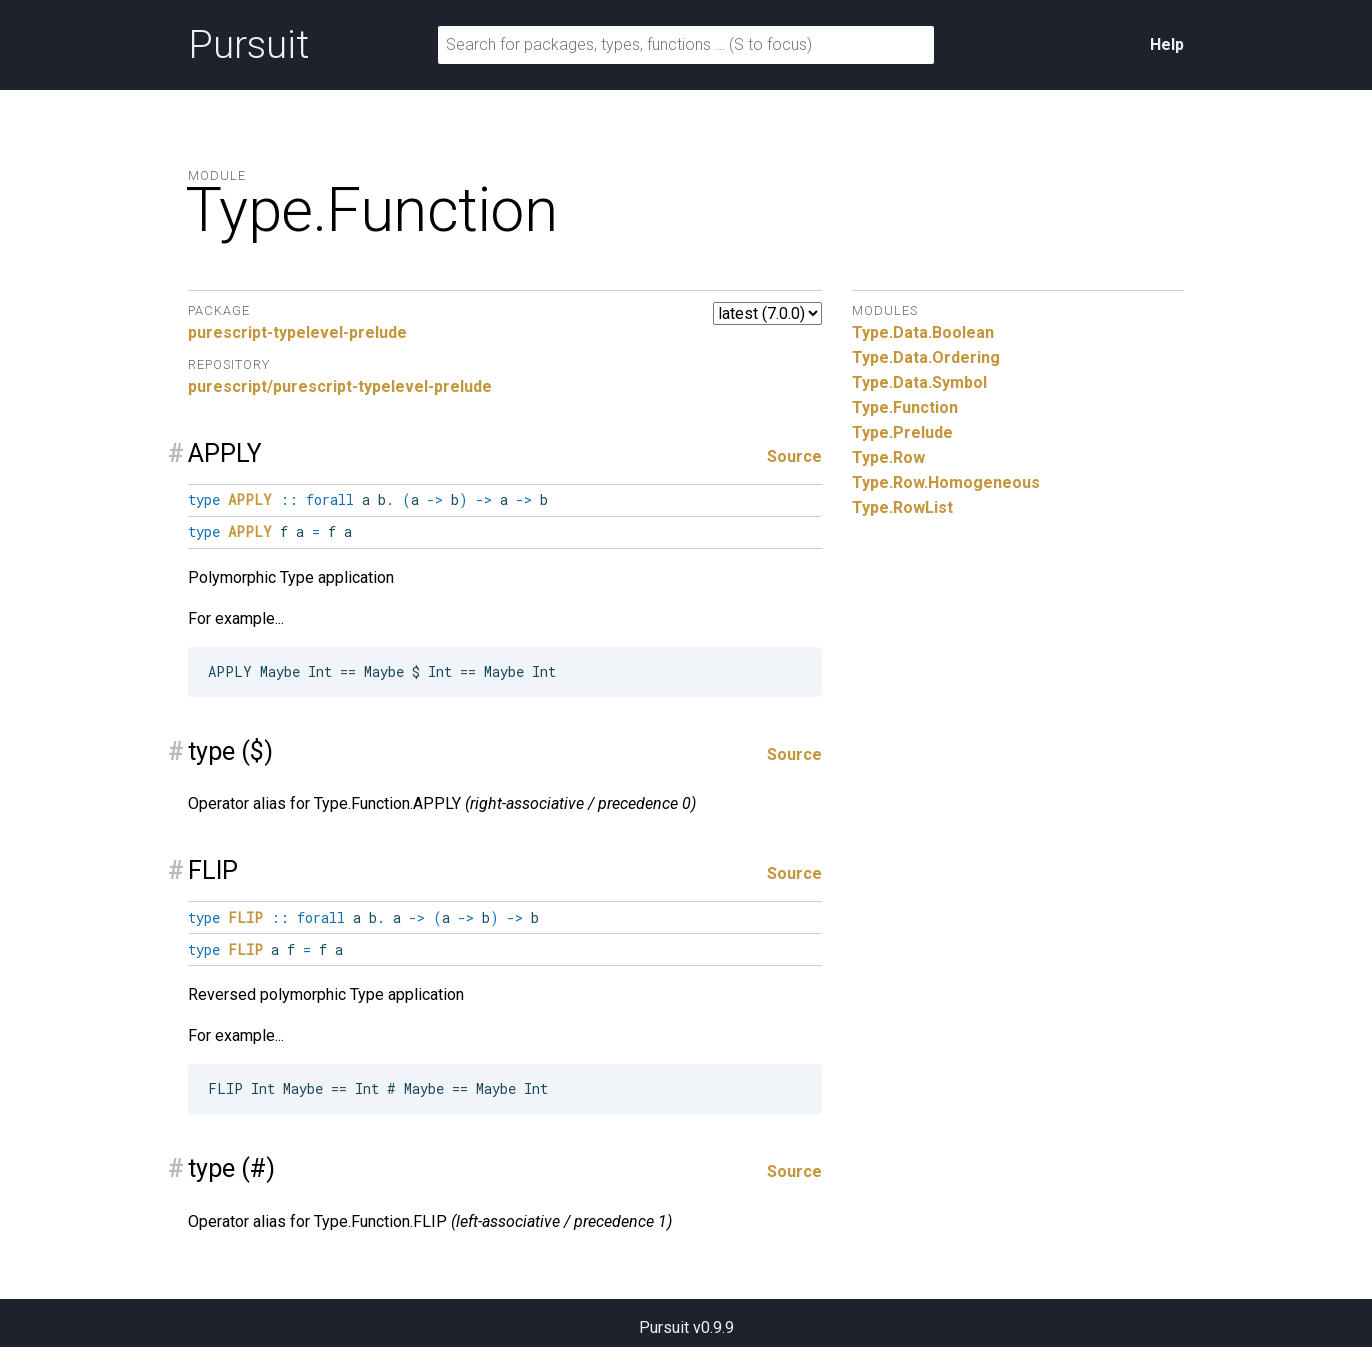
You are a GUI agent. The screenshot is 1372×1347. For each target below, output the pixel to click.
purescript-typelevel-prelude (297, 332)
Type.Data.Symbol (919, 382)
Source (794, 456)
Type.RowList (902, 507)
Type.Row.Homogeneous (946, 482)
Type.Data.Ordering (926, 357)
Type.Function (905, 407)
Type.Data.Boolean (923, 332)
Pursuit (248, 45)
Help (1167, 44)
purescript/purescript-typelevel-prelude (340, 386)
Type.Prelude (902, 432)
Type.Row (888, 457)
